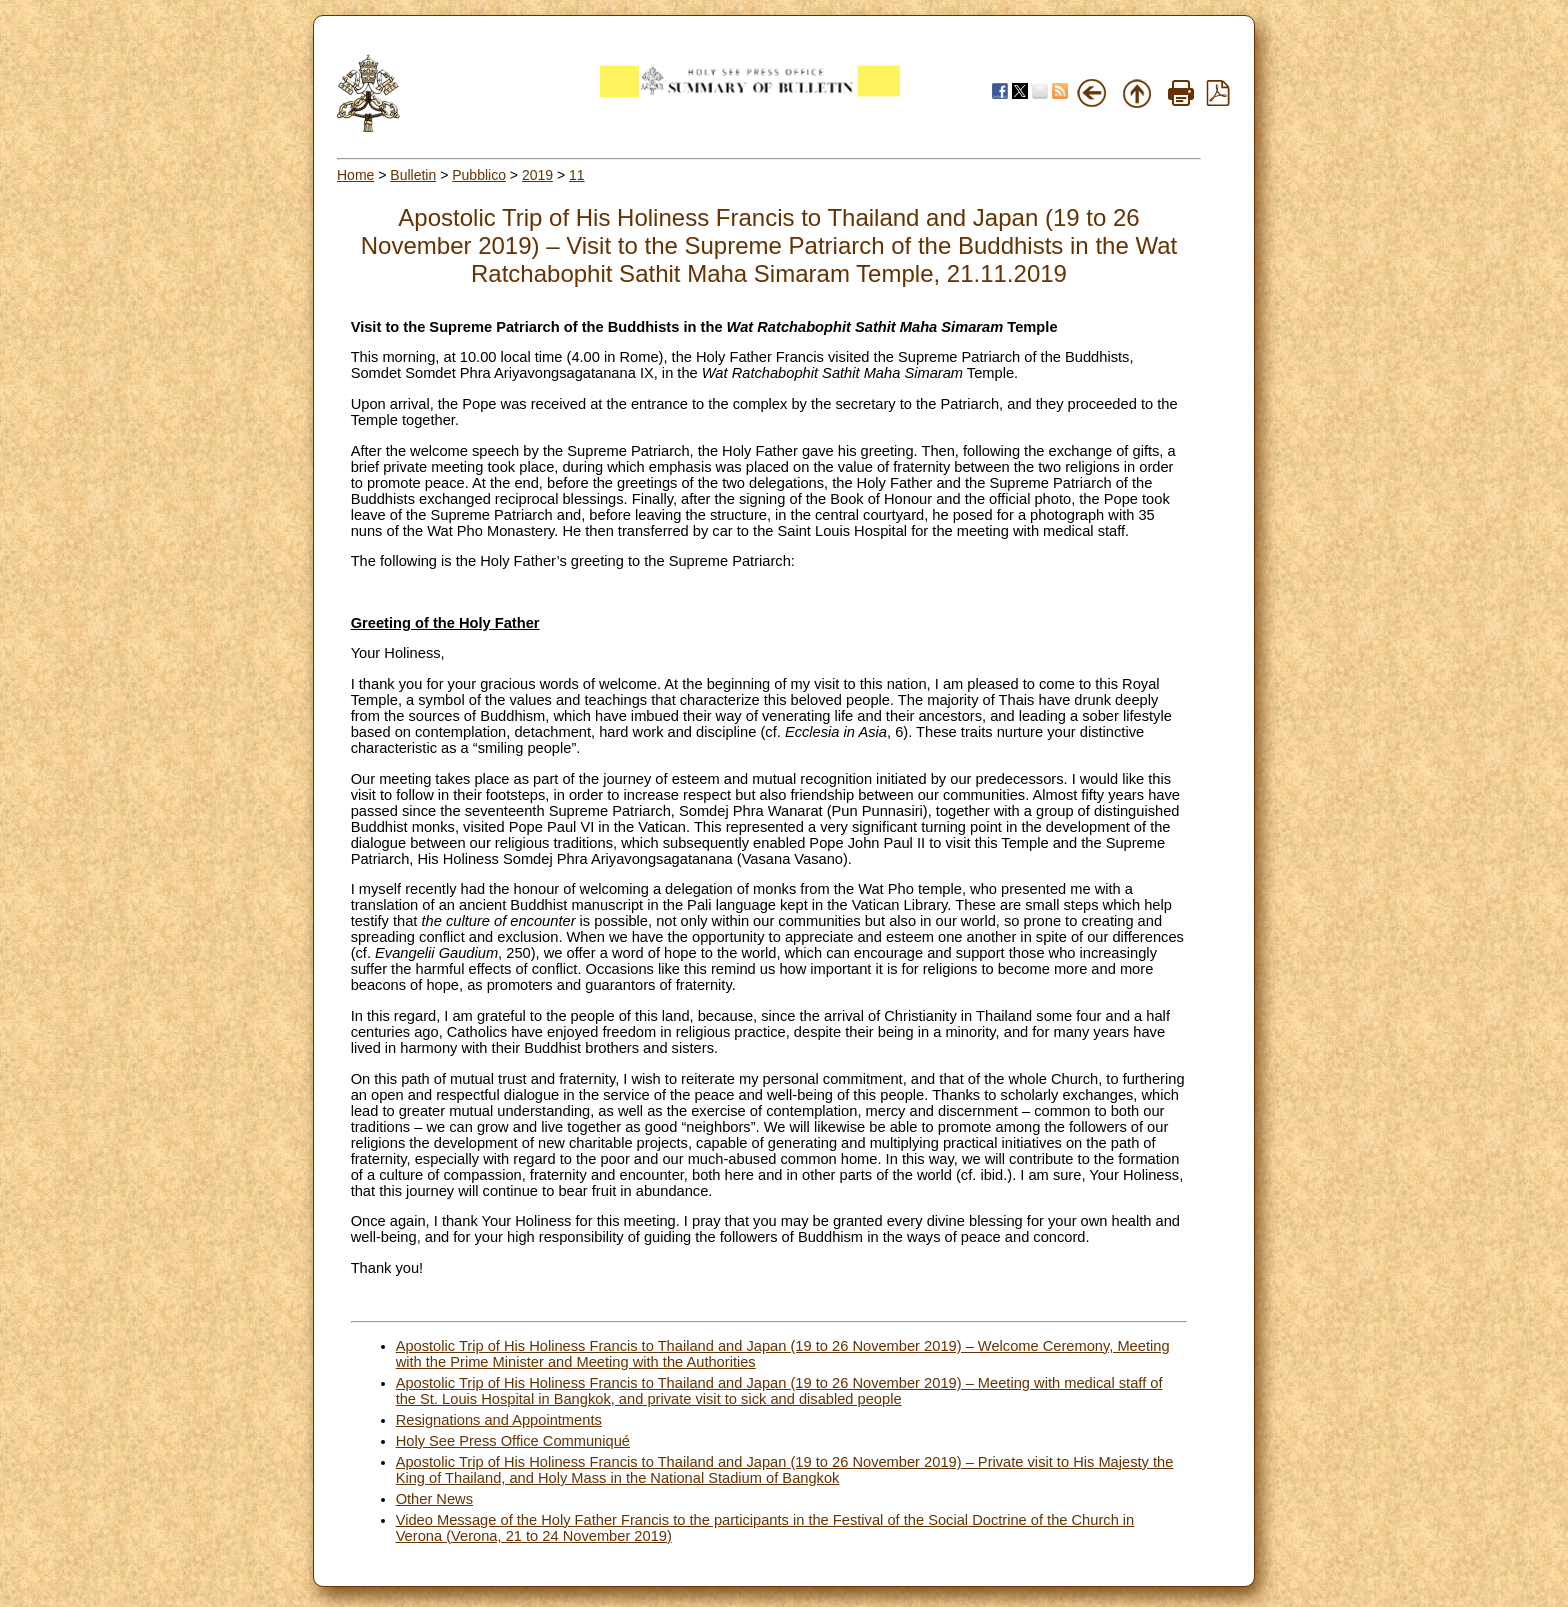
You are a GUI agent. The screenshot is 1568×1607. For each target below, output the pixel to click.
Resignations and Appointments (499, 1420)
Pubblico (479, 175)
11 (577, 175)
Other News (434, 1499)
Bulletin (413, 175)
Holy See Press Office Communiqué (513, 1441)
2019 (537, 175)
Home (355, 175)
